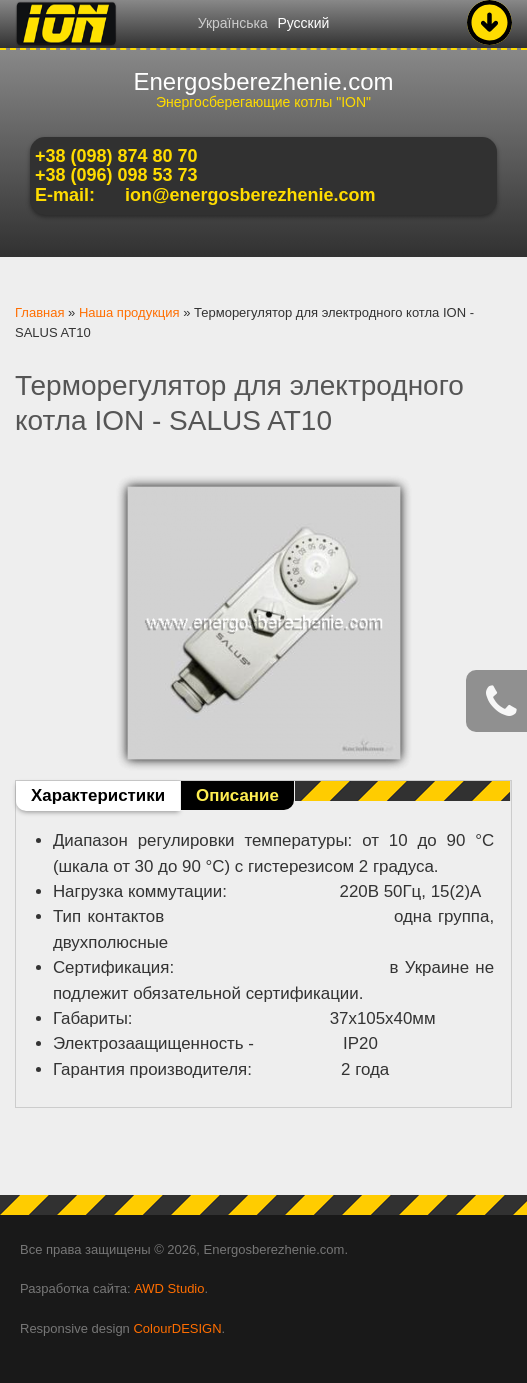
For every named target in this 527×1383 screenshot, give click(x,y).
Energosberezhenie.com (263, 81)
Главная (39, 312)
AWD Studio (169, 1288)
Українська (233, 23)
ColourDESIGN (177, 1328)
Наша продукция (129, 312)
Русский (303, 23)
